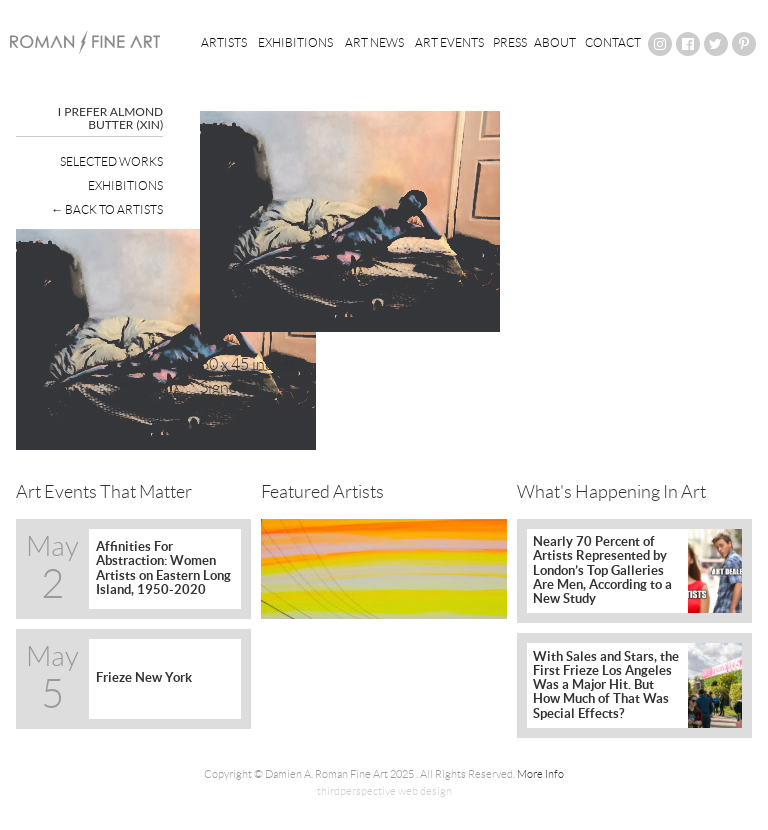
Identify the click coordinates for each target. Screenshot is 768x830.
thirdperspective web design (384, 791)
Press (510, 42)
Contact (613, 42)
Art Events (449, 42)
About (555, 42)
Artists (224, 42)
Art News (374, 42)
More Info (540, 774)
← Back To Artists (107, 209)
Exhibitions (295, 42)
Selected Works (111, 161)
